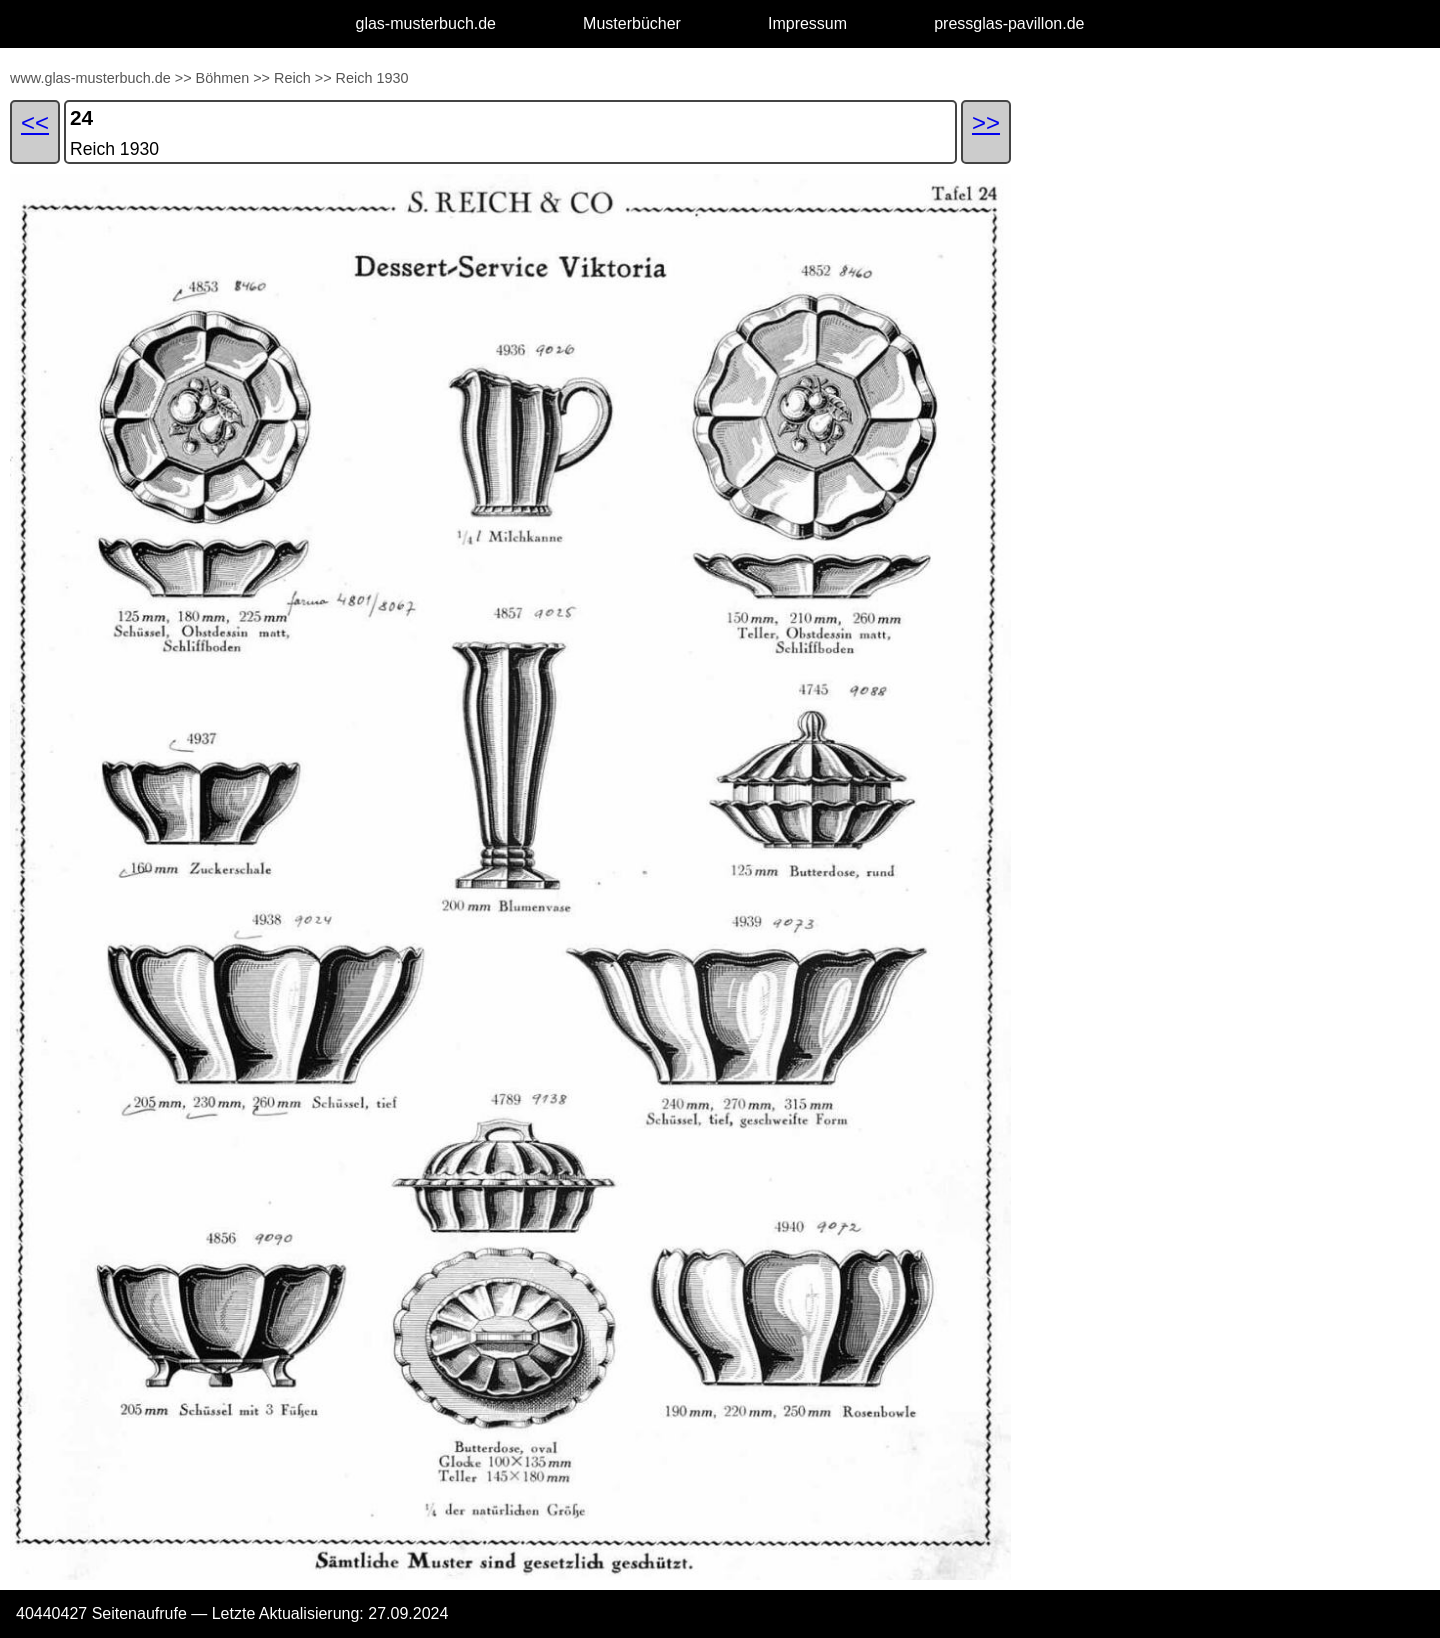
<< (35, 122)
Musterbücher (632, 23)
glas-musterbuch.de (426, 23)
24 (81, 117)
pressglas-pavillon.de (1009, 23)
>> (183, 78)
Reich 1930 (372, 78)
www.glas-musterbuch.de (90, 78)
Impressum (807, 23)
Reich (292, 78)
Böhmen (223, 78)
